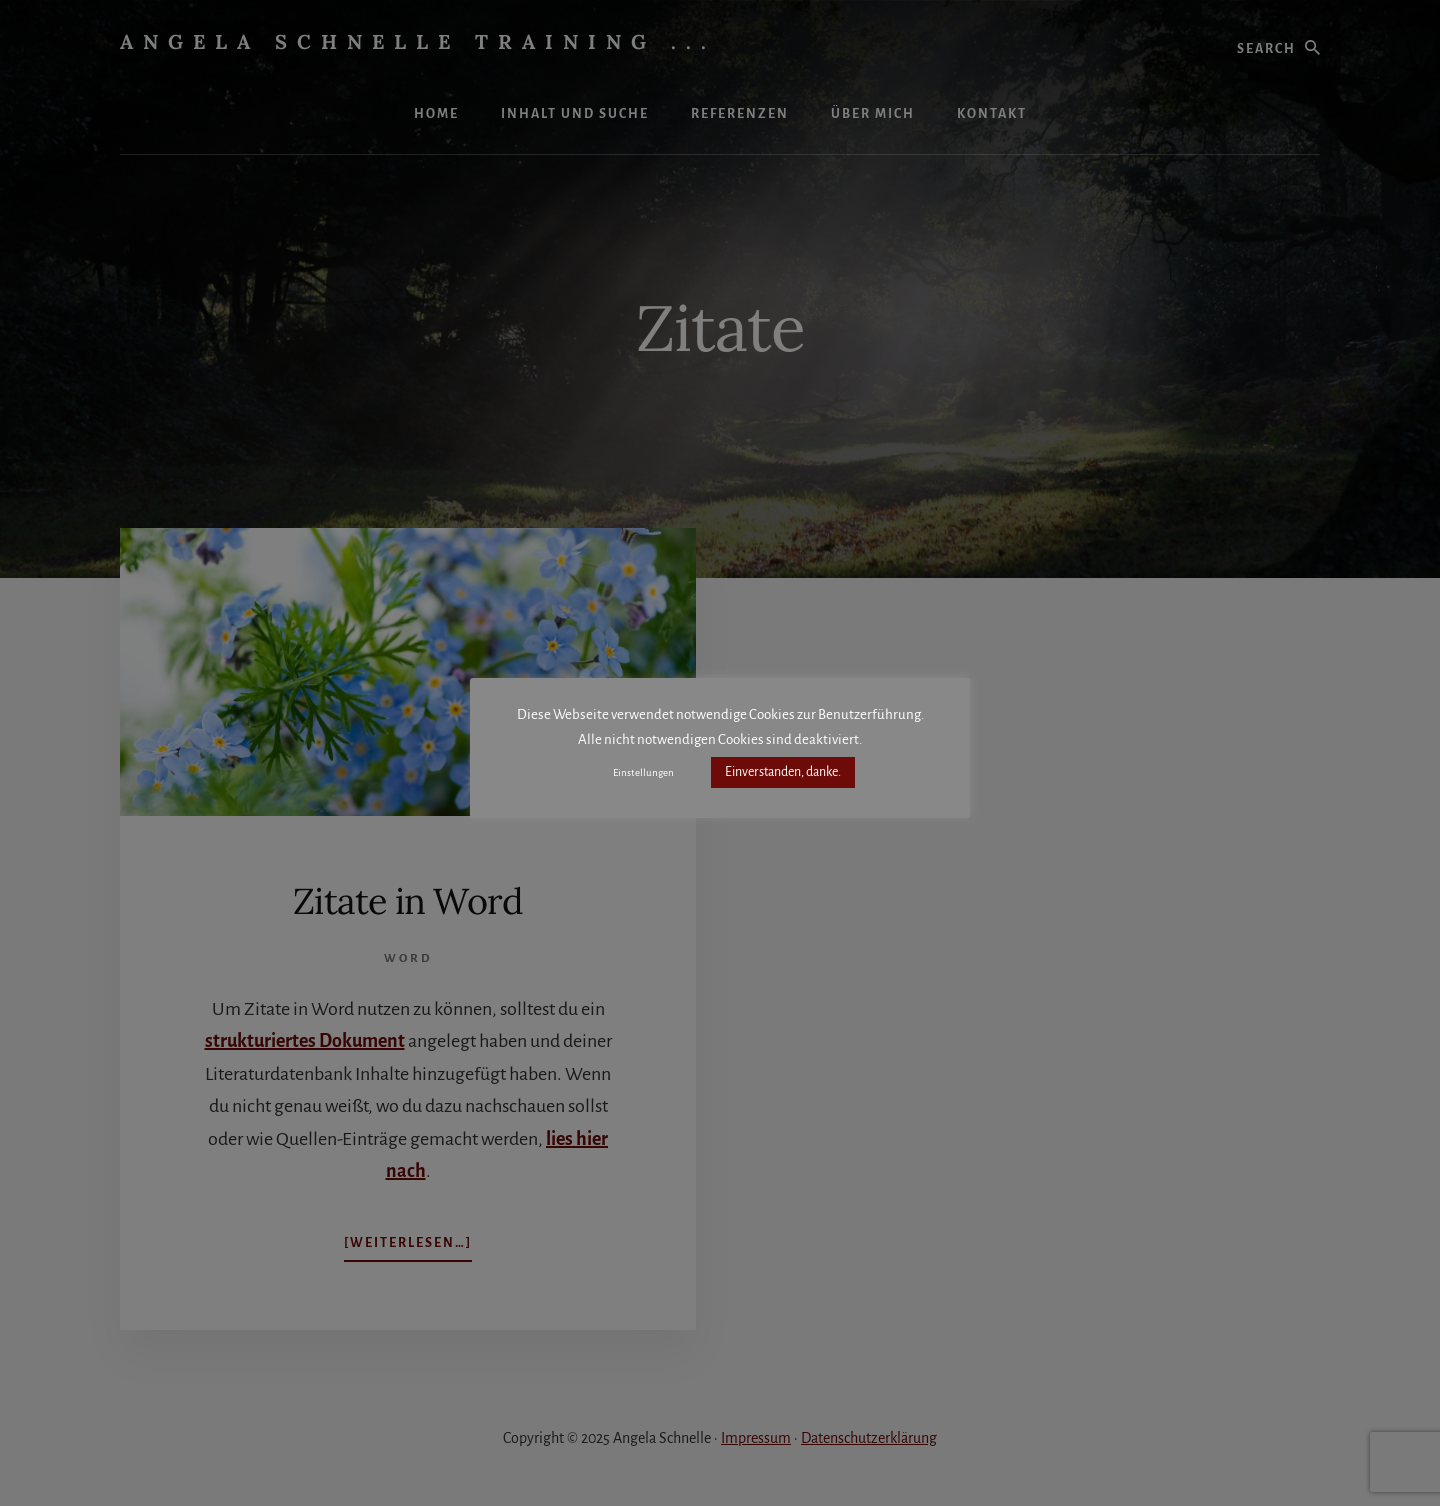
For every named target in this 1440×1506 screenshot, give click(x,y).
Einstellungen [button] (643, 772)
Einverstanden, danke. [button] (783, 772)
